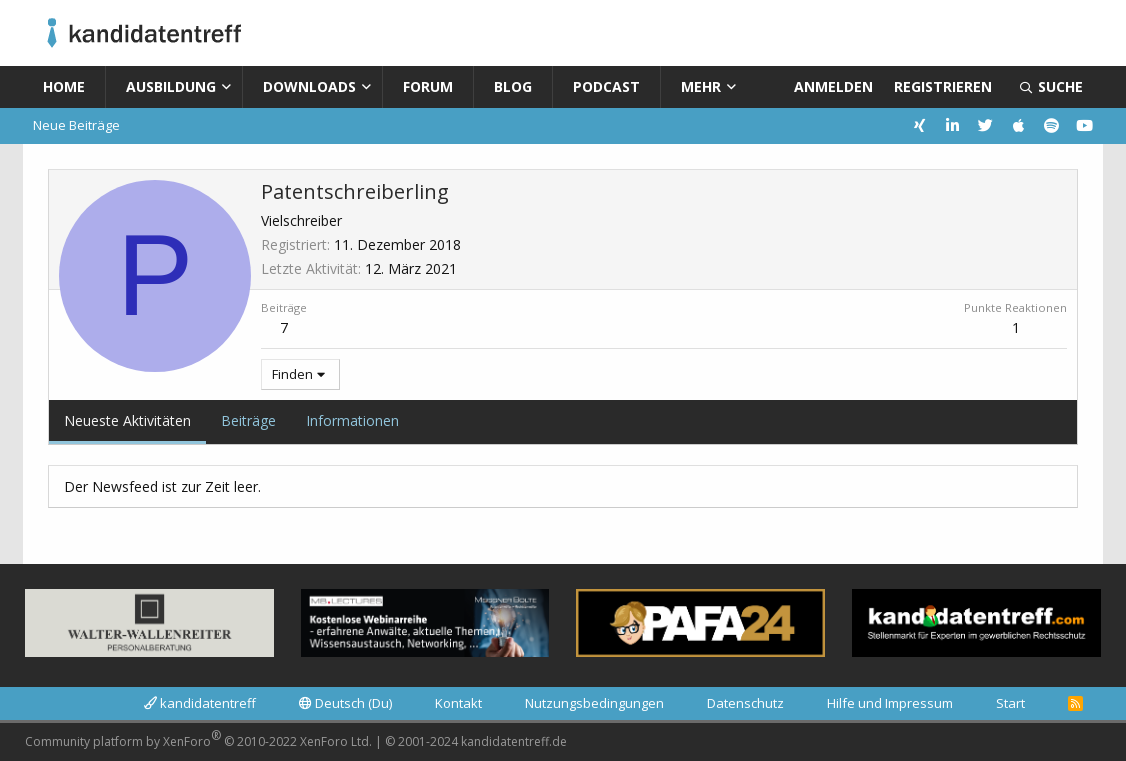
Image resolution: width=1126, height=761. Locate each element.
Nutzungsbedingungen (594, 703)
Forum (428, 86)
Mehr (701, 86)
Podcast (606, 86)
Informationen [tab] (352, 420)
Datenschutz (745, 703)
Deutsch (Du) (345, 703)
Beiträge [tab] (248, 420)
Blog (513, 86)
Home (64, 86)
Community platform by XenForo (198, 738)
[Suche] (1051, 87)
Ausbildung (171, 86)
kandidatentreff (200, 703)
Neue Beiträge (76, 125)
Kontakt (458, 703)
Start (1010, 703)
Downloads (309, 86)
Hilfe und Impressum (890, 703)
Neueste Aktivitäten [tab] (127, 420)
